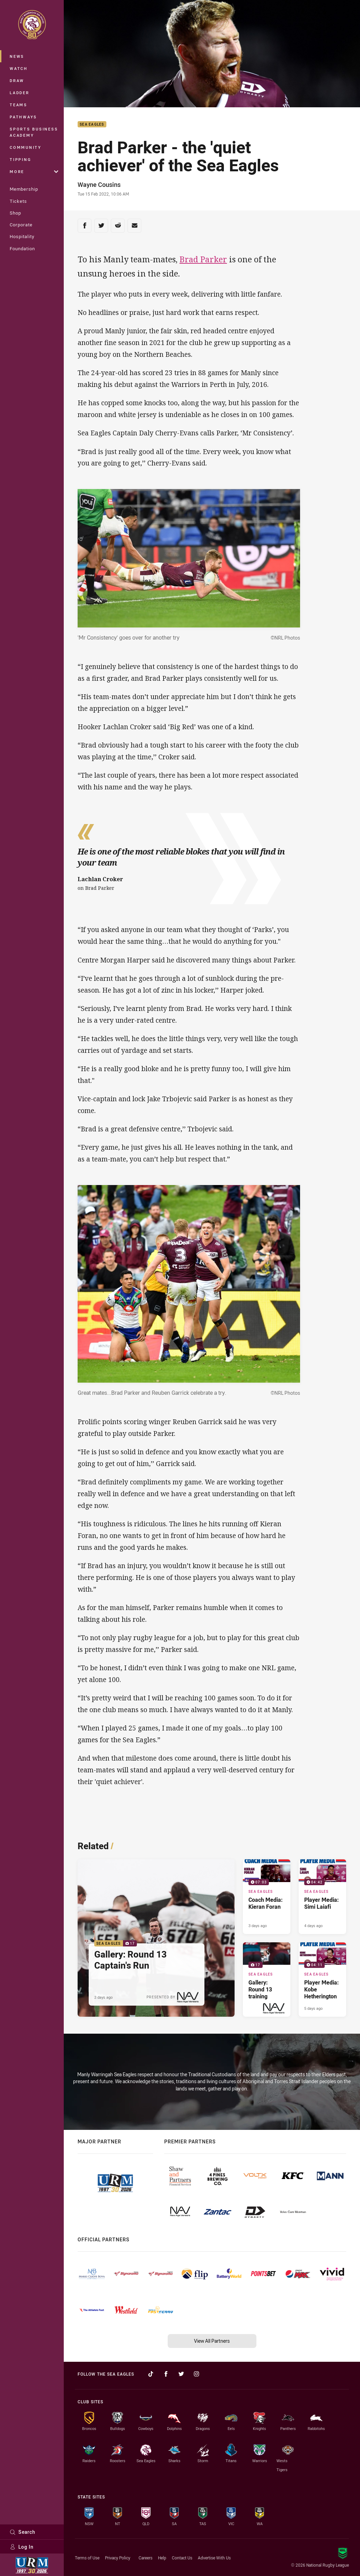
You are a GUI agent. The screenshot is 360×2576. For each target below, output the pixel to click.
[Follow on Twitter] (181, 2374)
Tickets (18, 201)
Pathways (23, 116)
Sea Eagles (92, 124)
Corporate (21, 225)
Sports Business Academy (34, 132)
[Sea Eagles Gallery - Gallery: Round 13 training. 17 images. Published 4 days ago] (266, 1979)
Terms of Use (87, 2557)
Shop (15, 213)
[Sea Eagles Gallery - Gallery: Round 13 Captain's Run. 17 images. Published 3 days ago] (156, 1938)
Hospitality (22, 236)
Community (26, 147)
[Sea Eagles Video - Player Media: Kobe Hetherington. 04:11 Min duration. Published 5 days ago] (322, 1979)
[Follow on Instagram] (196, 2374)
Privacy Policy (117, 2557)
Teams (18, 104)
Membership (24, 189)
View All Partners (212, 2341)
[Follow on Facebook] (166, 2374)
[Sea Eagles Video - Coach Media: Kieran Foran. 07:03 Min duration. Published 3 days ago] (266, 1896)
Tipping (20, 159)
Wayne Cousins (99, 184)
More (34, 171)
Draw (17, 80)
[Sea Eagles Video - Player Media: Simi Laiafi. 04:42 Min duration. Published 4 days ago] (322, 1896)
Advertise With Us (214, 2557)
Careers (145, 2557)
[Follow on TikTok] (150, 2374)
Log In (22, 2546)
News (17, 56)
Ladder (19, 92)
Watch (19, 68)
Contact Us (182, 2557)
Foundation (22, 248)
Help (162, 2557)
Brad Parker (203, 259)
